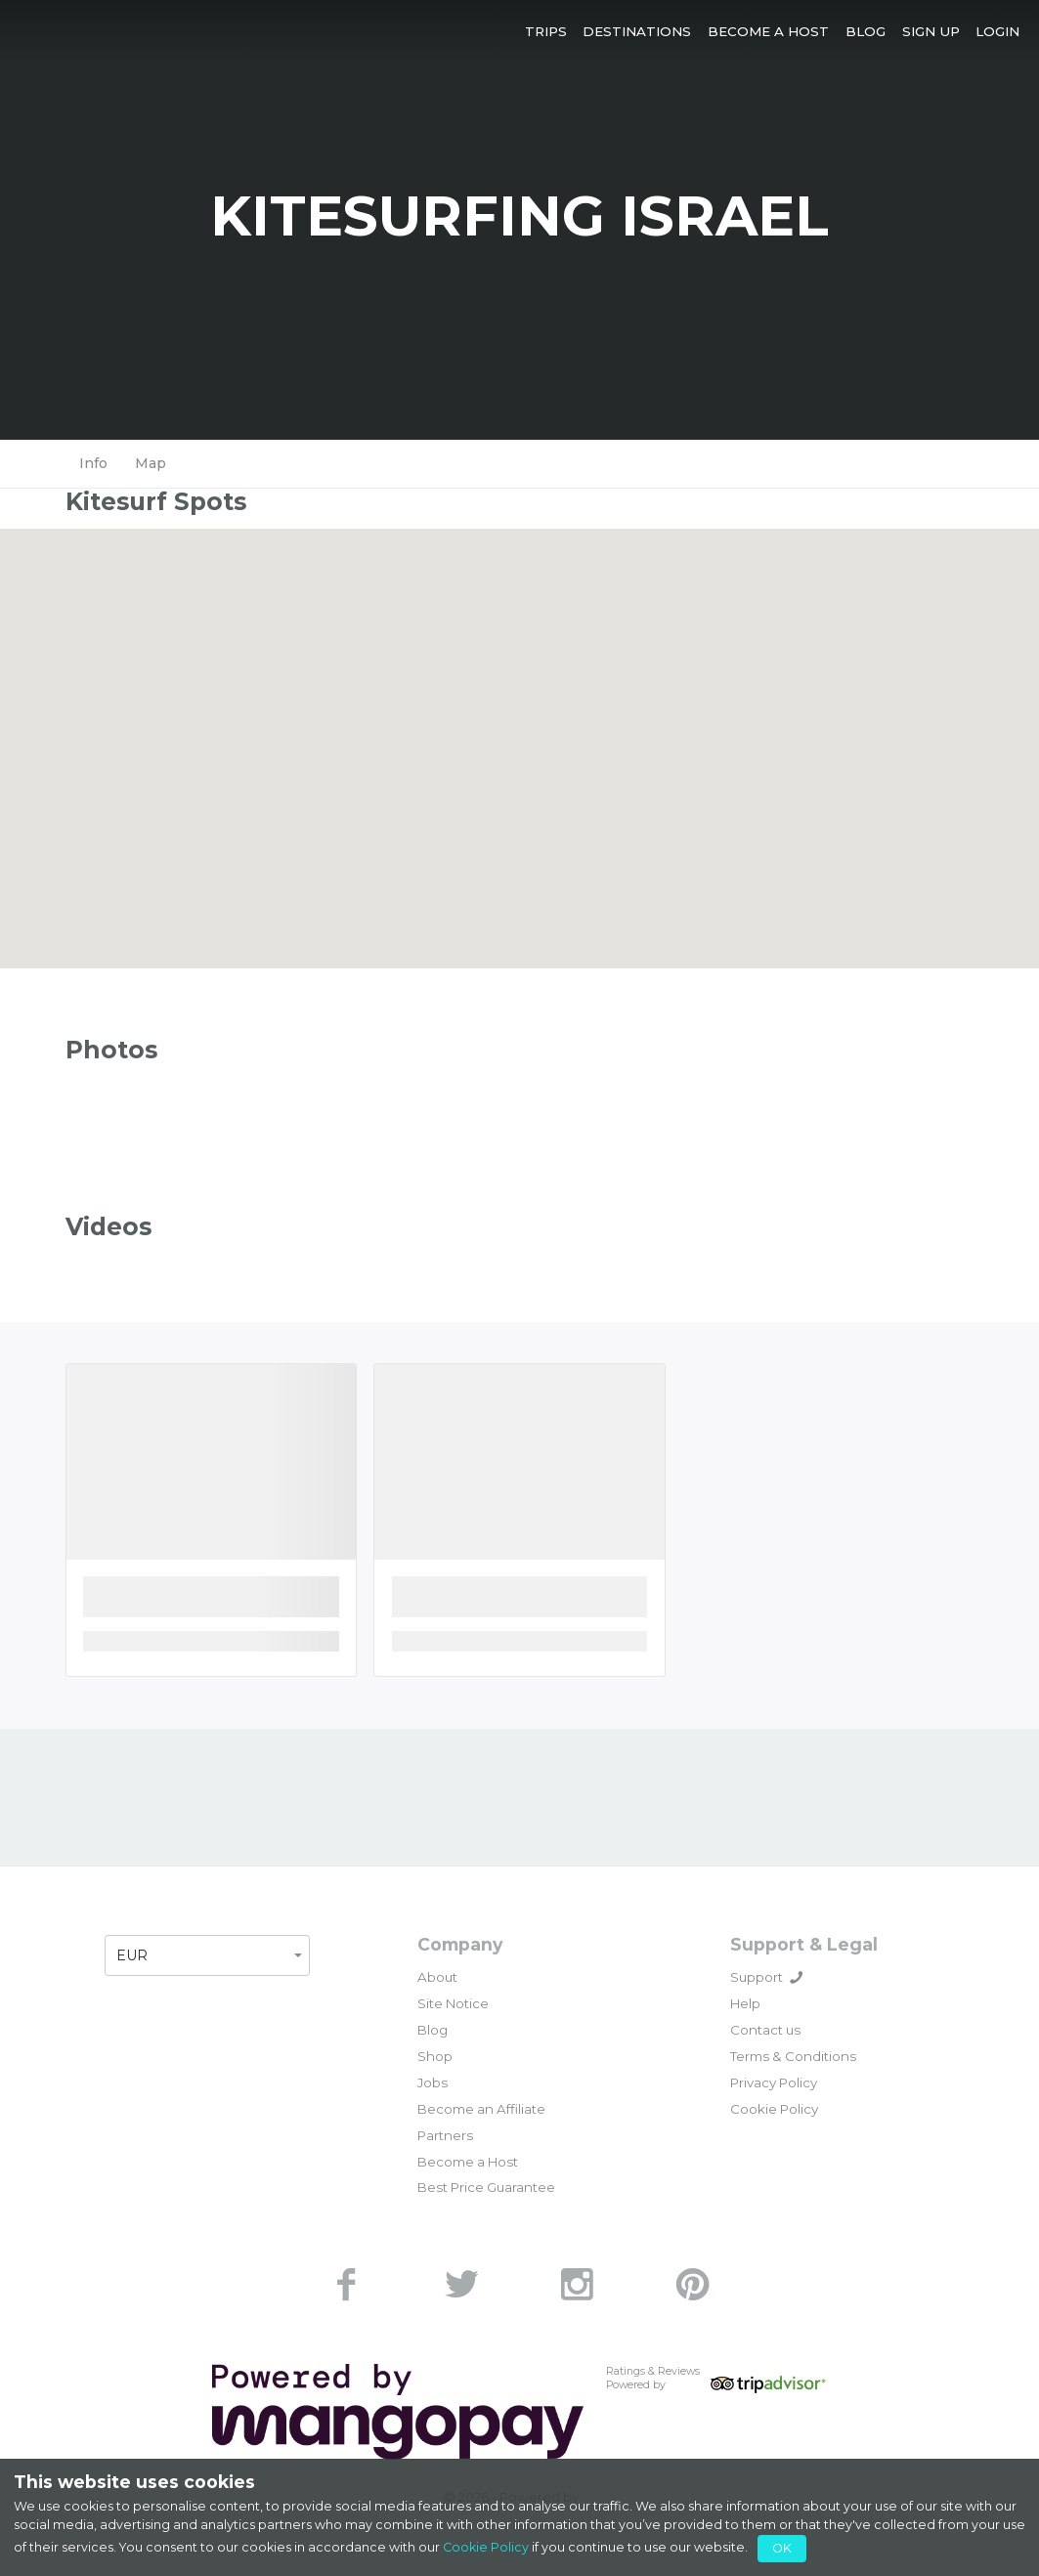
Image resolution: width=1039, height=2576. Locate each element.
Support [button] (766, 1977)
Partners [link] (445, 2135)
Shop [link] (435, 2056)
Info (93, 463)
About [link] (437, 1977)
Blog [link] (432, 2030)
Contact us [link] (765, 2030)
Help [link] (745, 2003)
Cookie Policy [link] (774, 2109)
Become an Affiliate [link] (481, 2109)
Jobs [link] (432, 2082)
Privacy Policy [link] (773, 2082)
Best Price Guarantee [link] (486, 2187)
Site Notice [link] (453, 2003)
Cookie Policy (486, 2547)
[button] (545, 31)
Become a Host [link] (467, 2161)
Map (150, 463)
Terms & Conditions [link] (793, 2056)
